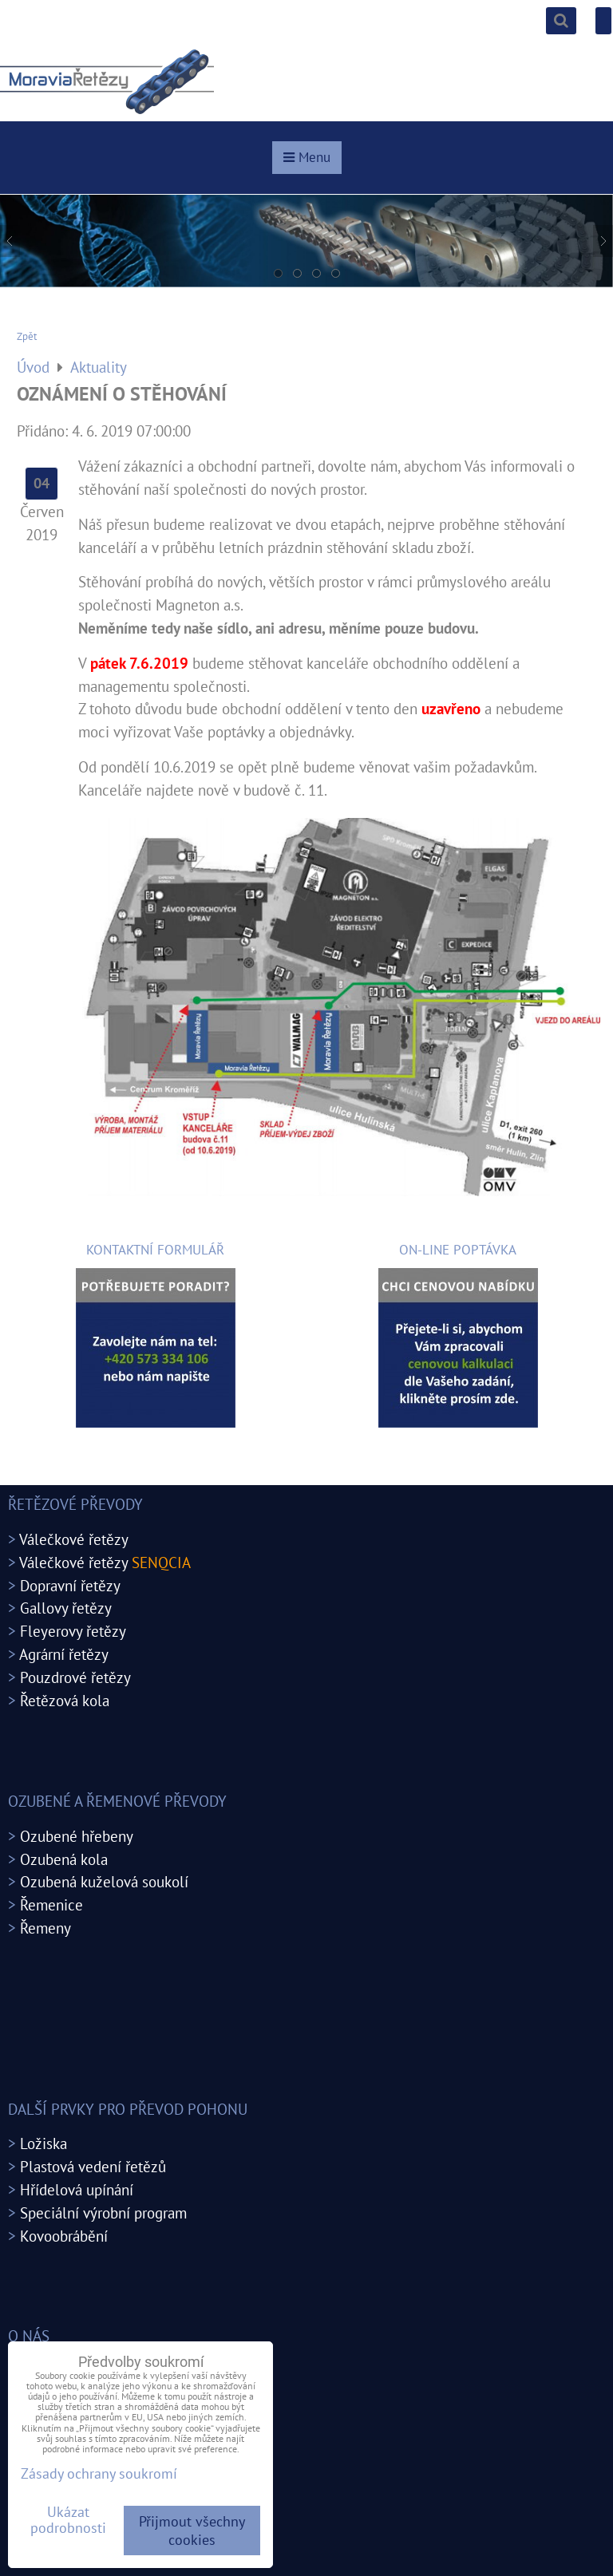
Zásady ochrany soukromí (99, 2473)
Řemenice (51, 1904)
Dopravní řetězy (70, 1585)
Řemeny (45, 1928)
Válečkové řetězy (74, 1539)
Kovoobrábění (64, 2236)
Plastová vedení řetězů (93, 2166)
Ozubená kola (64, 1859)
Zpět (27, 336)
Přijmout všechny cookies (192, 2530)
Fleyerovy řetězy (73, 1631)
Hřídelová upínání (76, 2189)
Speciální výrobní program (103, 2212)
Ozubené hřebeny (76, 1836)
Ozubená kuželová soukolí (104, 1881)
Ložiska (43, 2143)
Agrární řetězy (64, 1654)
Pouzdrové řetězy (75, 1677)
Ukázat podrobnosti (68, 2520)
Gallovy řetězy (66, 1608)
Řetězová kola (64, 1700)
